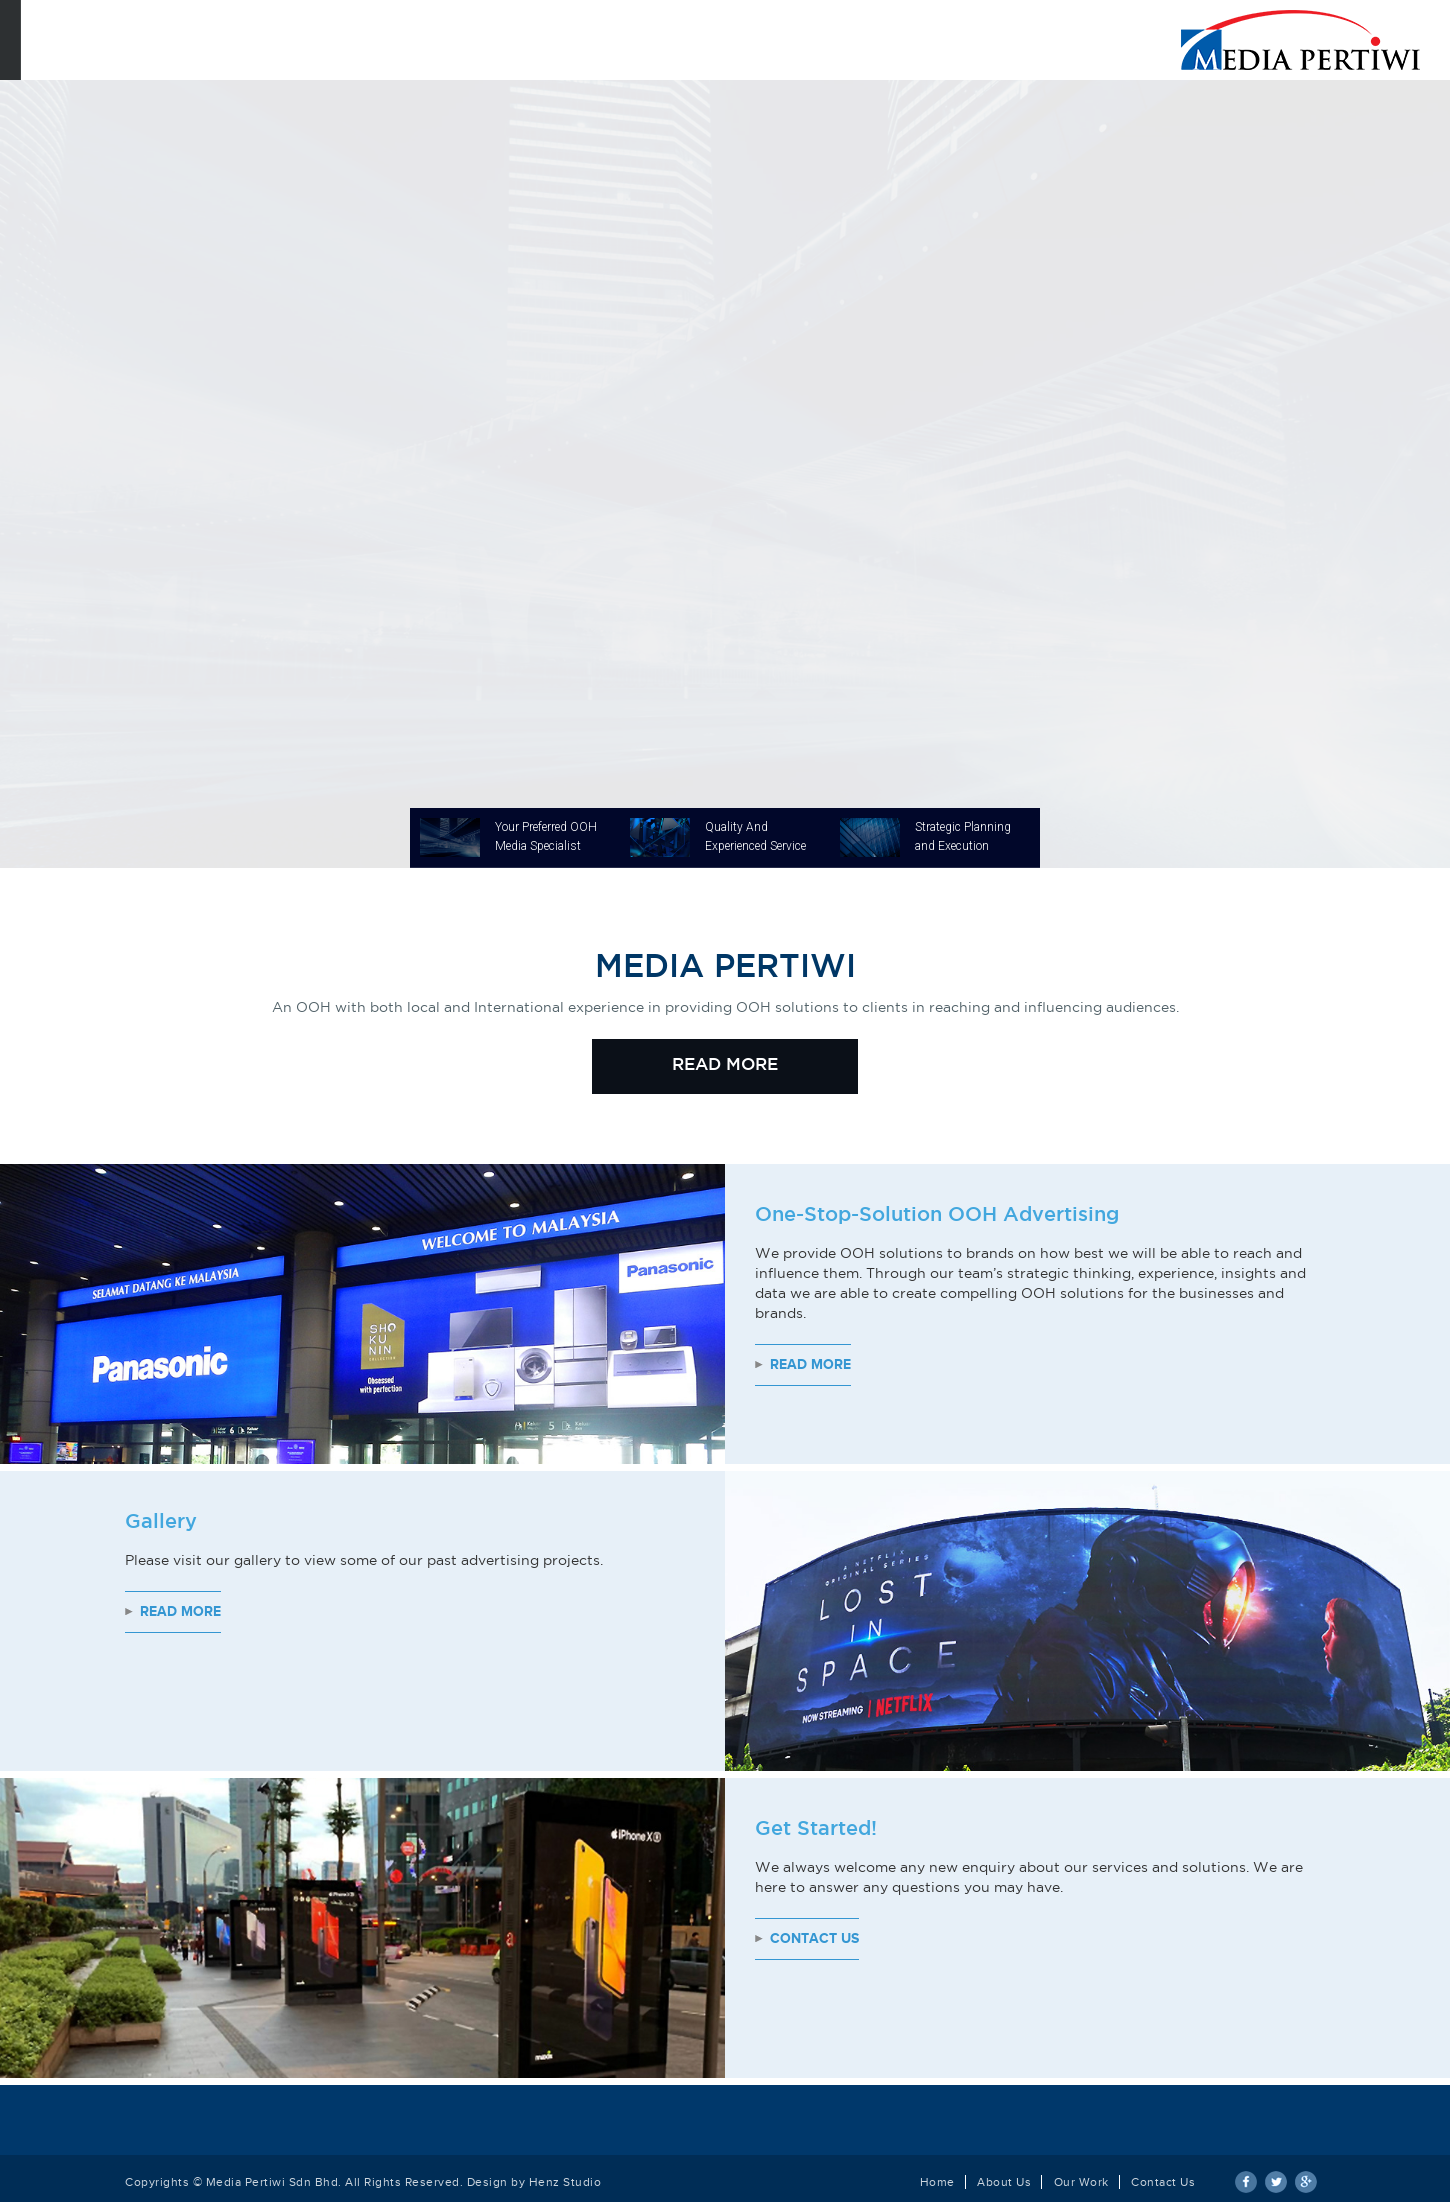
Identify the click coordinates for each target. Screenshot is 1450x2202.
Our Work (1081, 2182)
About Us (1004, 2182)
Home (937, 2182)
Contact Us (814, 1938)
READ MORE (725, 1065)
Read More (810, 1364)
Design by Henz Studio (534, 2182)
